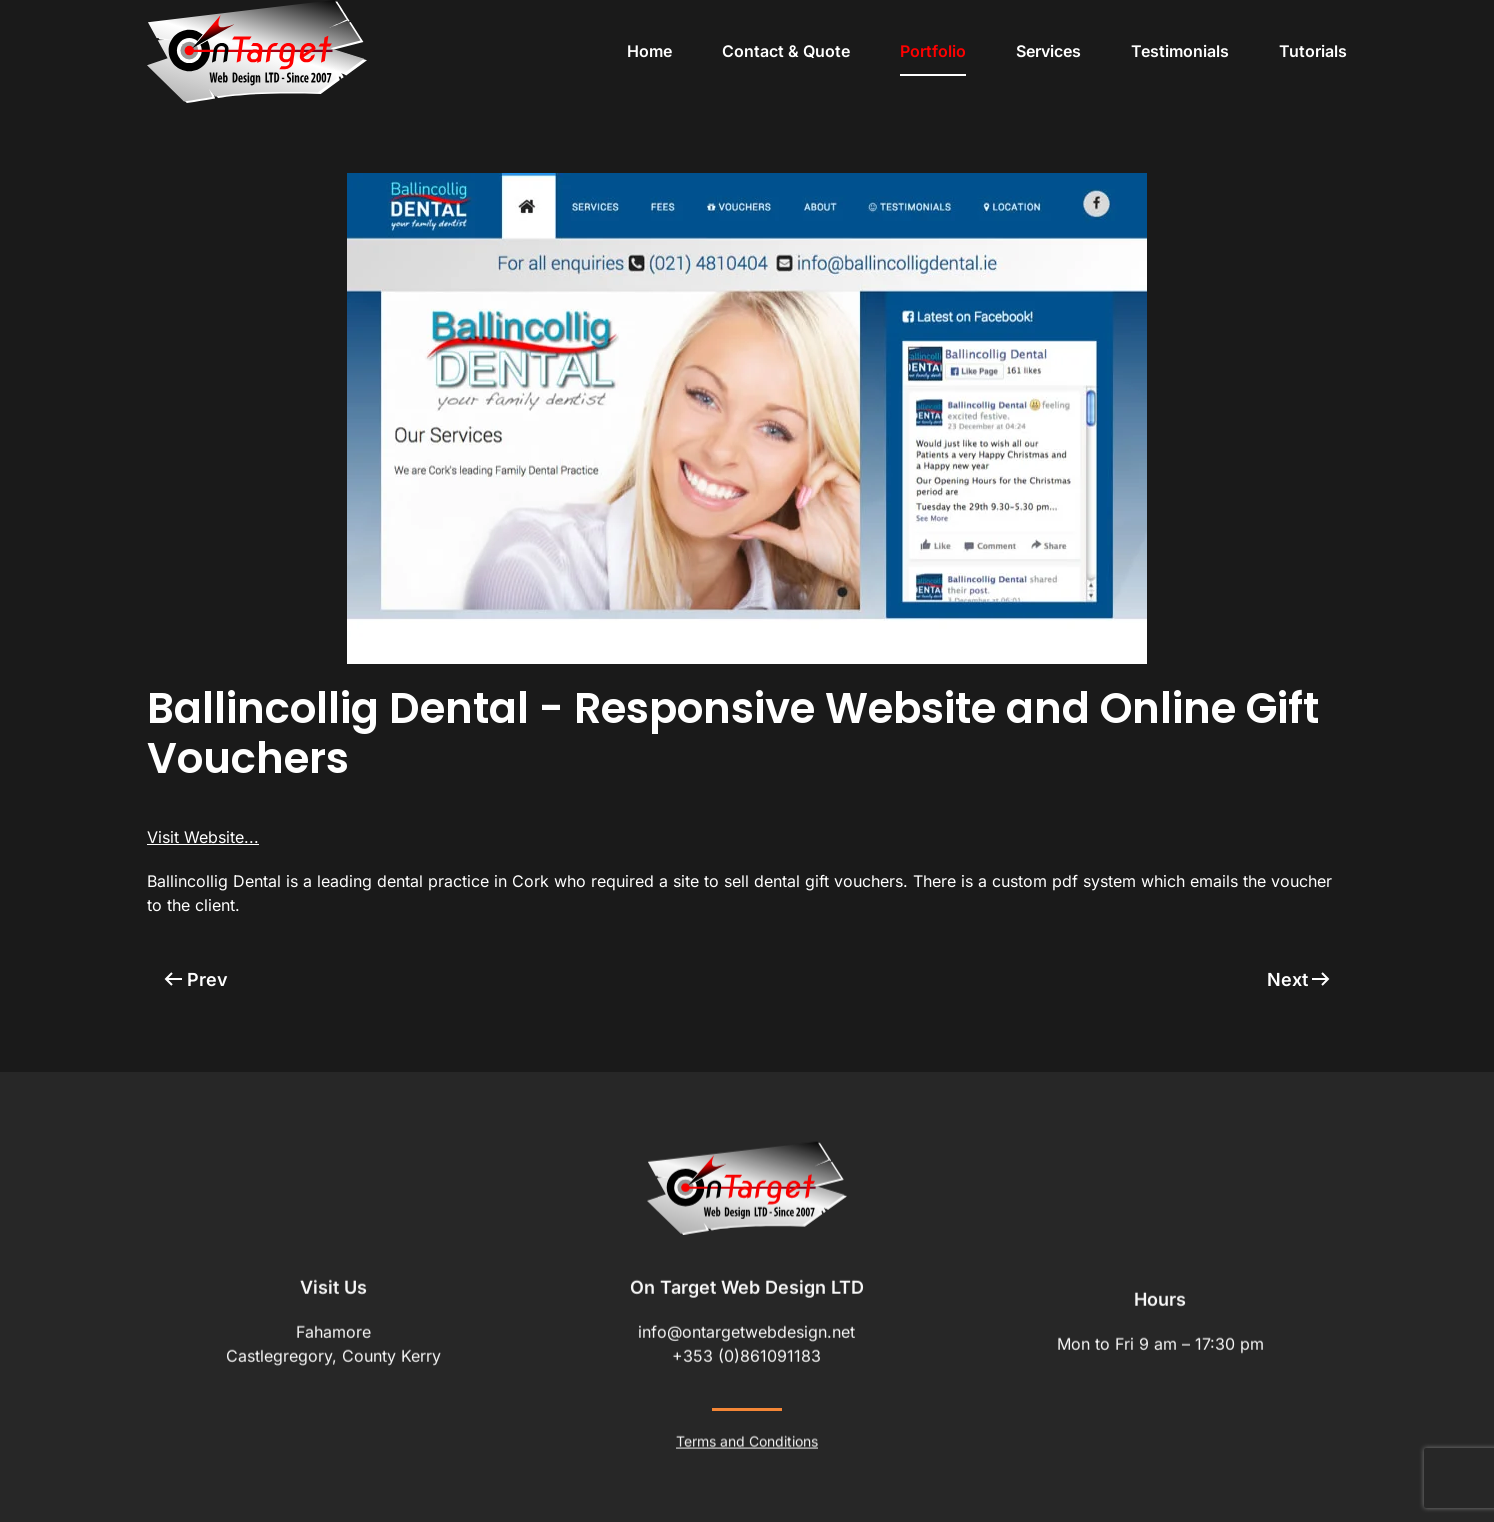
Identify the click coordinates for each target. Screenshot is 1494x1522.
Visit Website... (203, 837)
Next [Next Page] (1299, 979)
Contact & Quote (786, 51)
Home (649, 51)
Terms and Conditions (747, 1439)
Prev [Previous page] (196, 979)
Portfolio (933, 51)
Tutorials (1313, 51)
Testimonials (1180, 51)
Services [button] (1048, 51)
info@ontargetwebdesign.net (746, 1330)
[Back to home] (257, 51)
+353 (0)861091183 (746, 1354)
